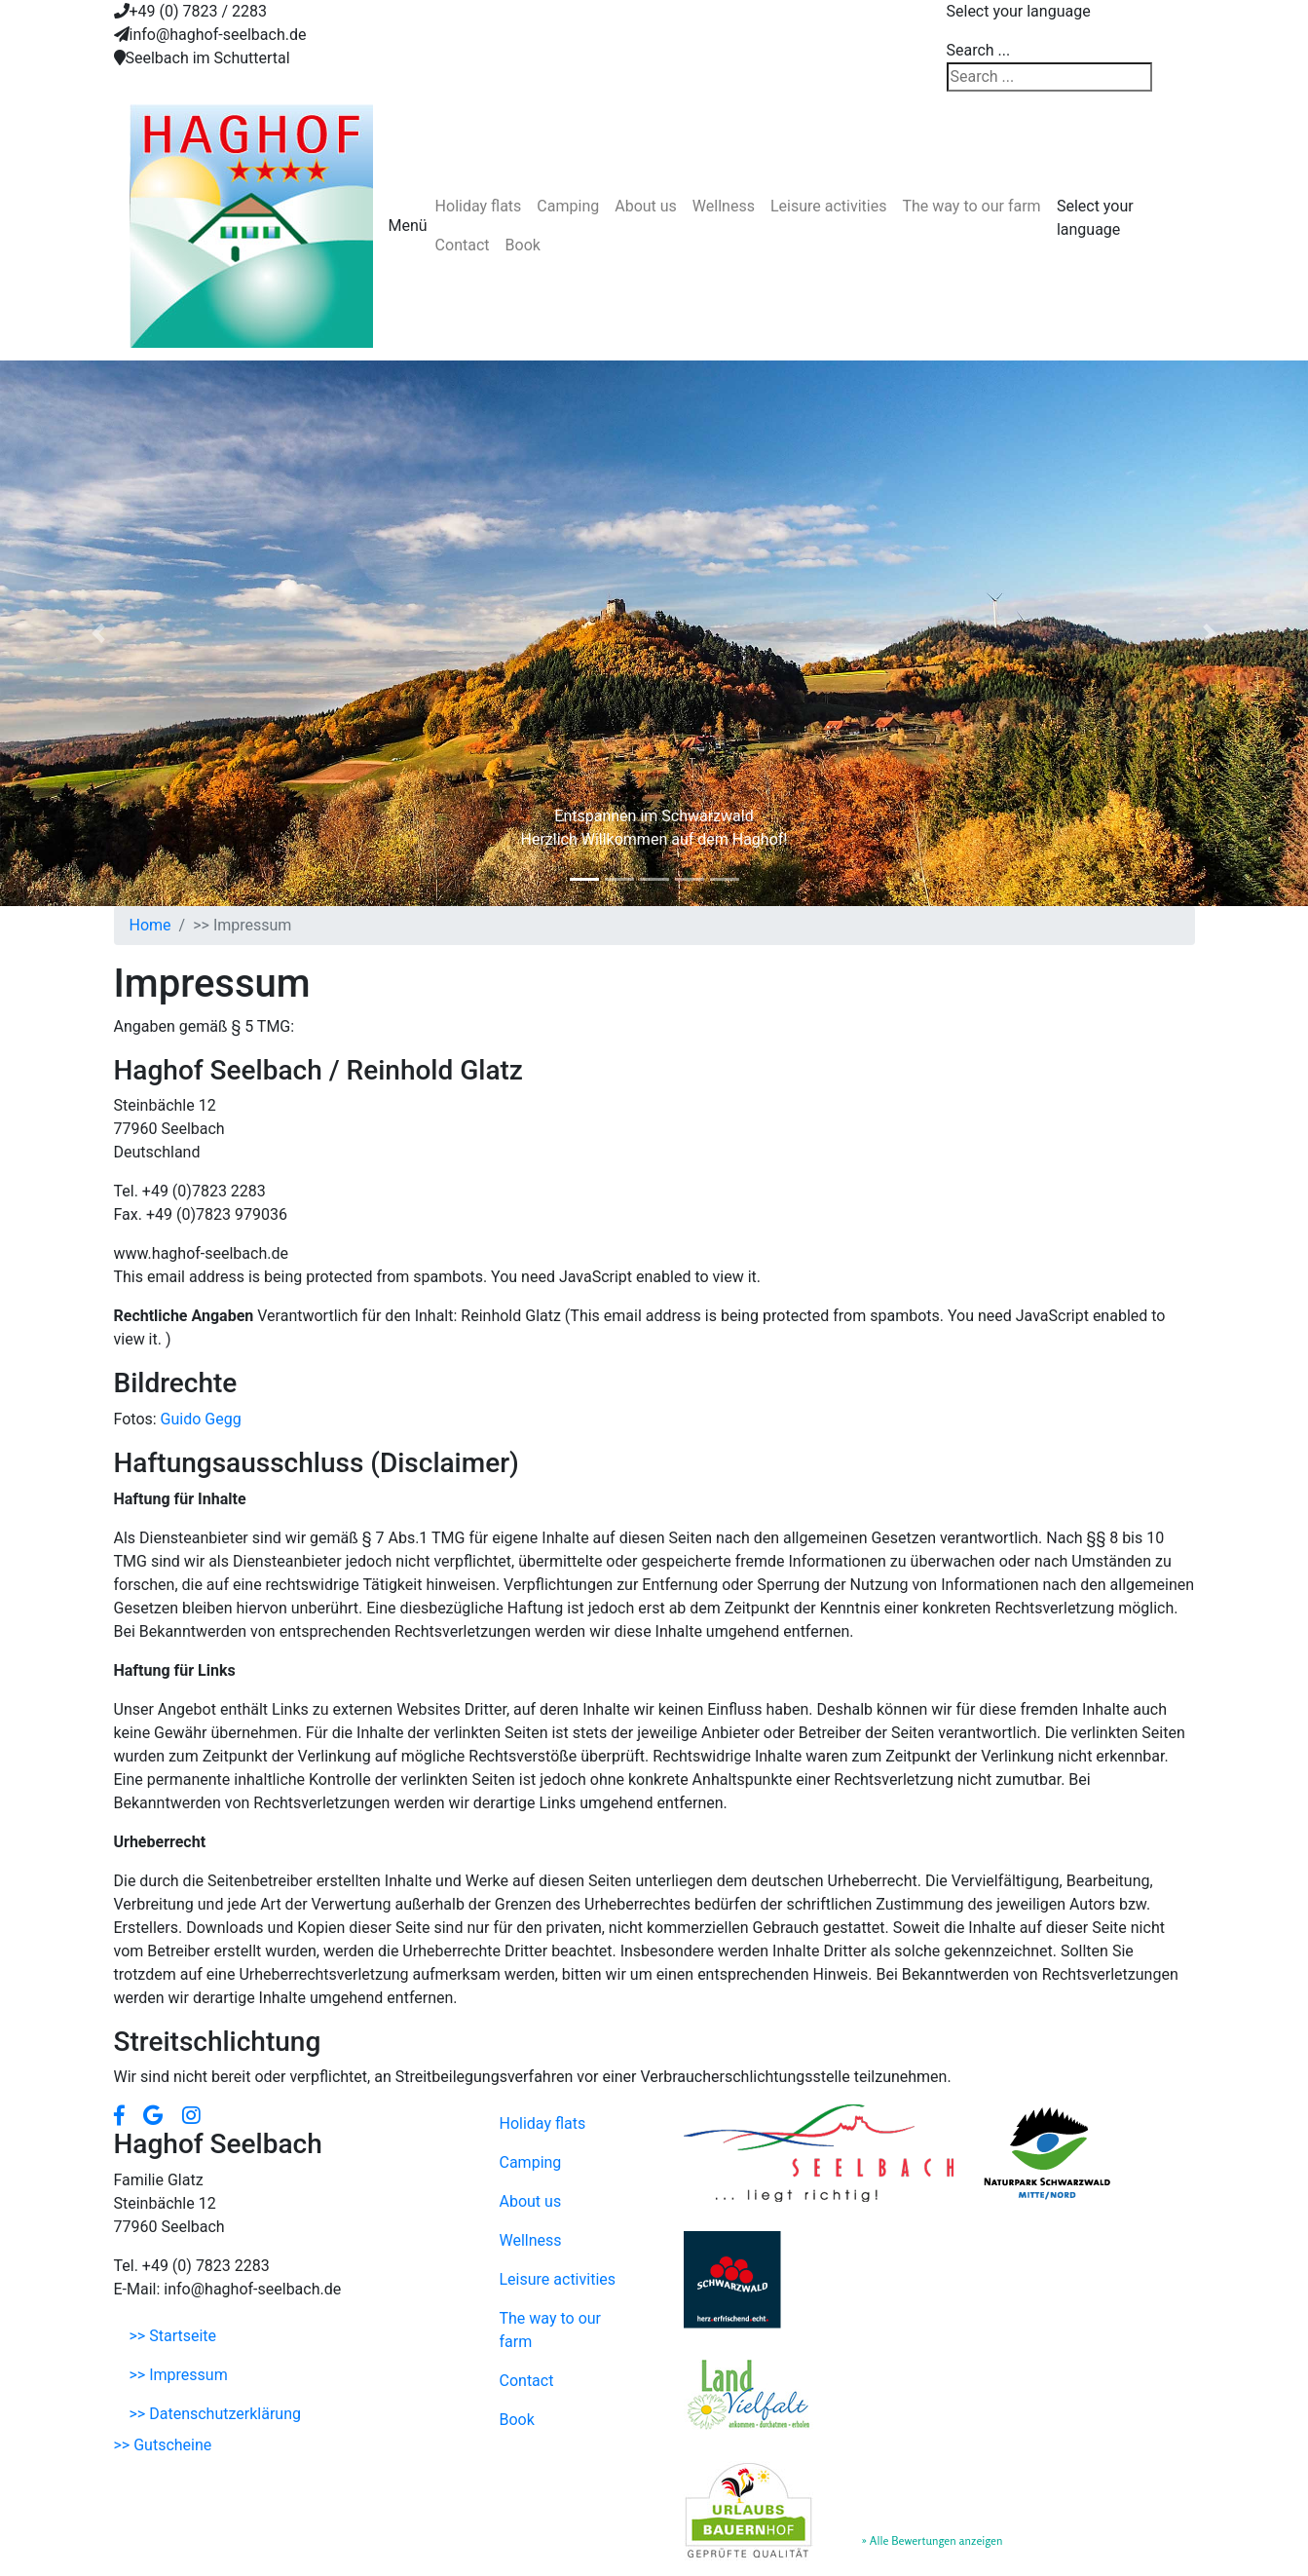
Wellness (723, 206)
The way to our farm (971, 206)
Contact (462, 245)
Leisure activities (828, 206)
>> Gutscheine (163, 2445)
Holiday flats (478, 206)
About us (646, 206)
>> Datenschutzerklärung (215, 2414)
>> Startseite (173, 2336)
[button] (98, 633)
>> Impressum (179, 2375)
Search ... (979, 50)
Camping (568, 206)
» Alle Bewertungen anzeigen (932, 2540)
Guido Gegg (201, 1419)
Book (523, 245)
